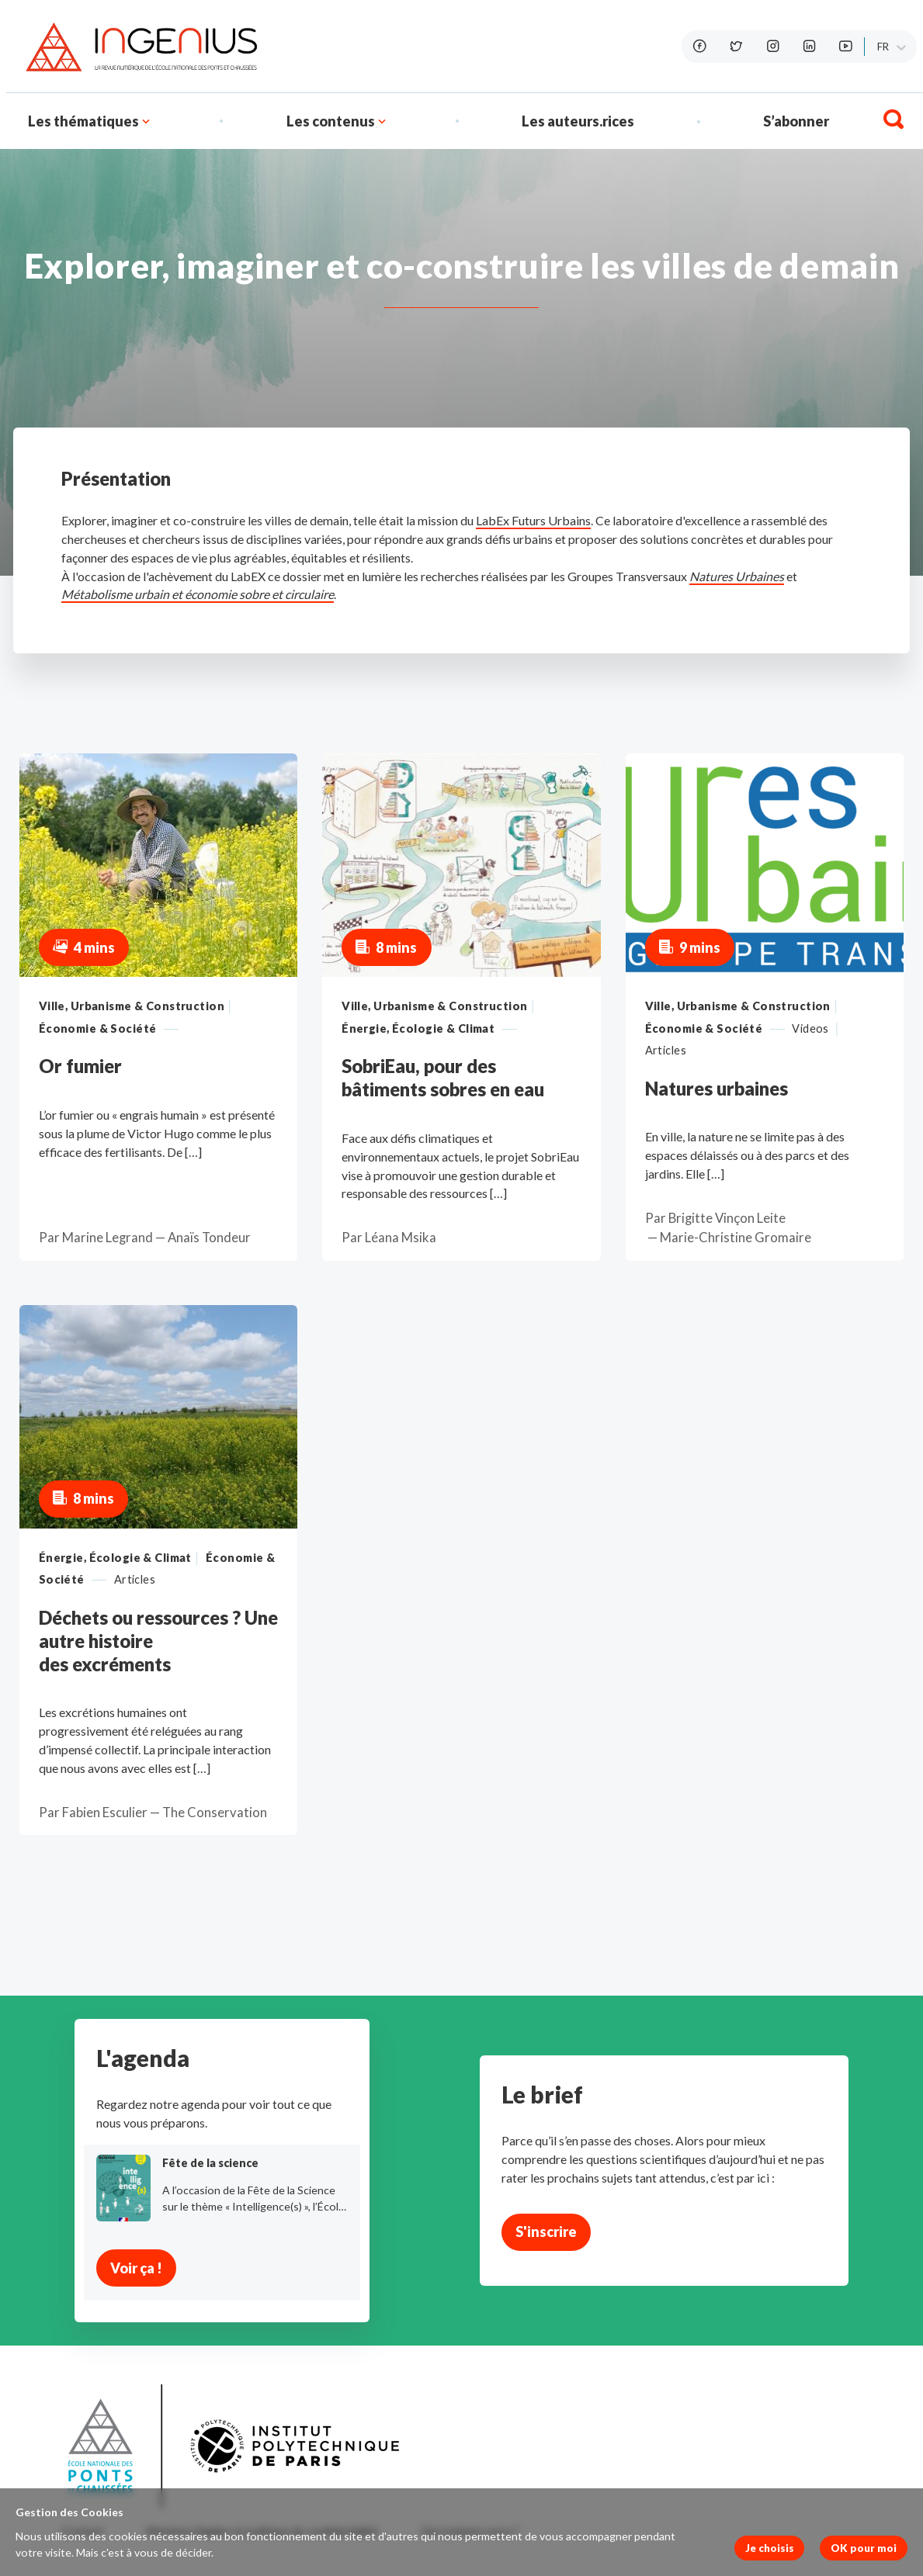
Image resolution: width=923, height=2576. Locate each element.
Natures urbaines (716, 1088)
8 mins (386, 947)
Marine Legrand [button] (107, 1237)
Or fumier (80, 1065)
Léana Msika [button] (400, 1237)
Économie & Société (98, 1028)
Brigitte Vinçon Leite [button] (727, 1218)
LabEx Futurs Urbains (533, 520)
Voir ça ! (136, 2268)
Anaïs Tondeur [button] (209, 1237)
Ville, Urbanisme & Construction (131, 1006)
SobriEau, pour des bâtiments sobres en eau (443, 1077)
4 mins (84, 947)
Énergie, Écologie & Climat (418, 1028)
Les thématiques (90, 121)
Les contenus (330, 121)
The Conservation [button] (214, 1812)
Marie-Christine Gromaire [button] (735, 1237)
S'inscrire (546, 2231)
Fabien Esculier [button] (104, 1812)
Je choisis (769, 2548)
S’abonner (796, 121)
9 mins (689, 947)
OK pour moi (864, 2548)
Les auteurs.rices (578, 121)
